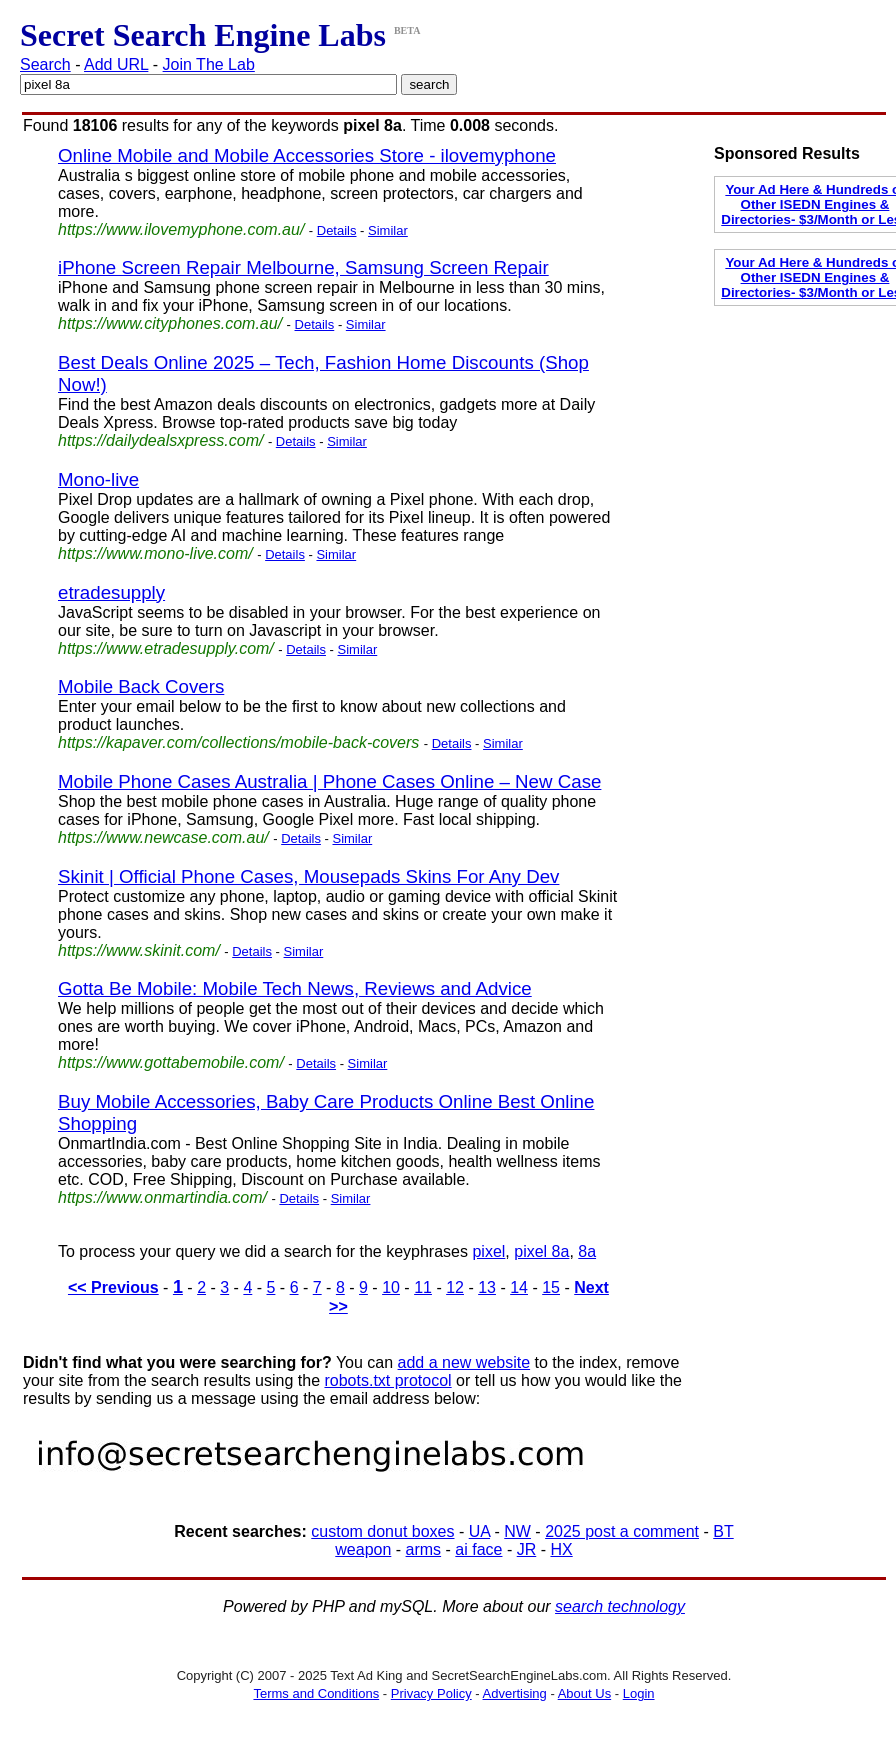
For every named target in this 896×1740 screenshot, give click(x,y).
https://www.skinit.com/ (139, 950)
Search (45, 64)
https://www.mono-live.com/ (155, 553)
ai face (478, 1549)
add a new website (464, 1362)
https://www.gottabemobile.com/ (171, 1062)
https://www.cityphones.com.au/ (170, 323)
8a (587, 1251)
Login (639, 1693)
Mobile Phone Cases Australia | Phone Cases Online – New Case (329, 781)
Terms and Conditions (316, 1693)
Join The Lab (209, 64)
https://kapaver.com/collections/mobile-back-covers (238, 742)
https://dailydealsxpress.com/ (160, 440)
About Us (584, 1693)
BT (723, 1531)
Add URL (116, 64)
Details (337, 230)
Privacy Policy (431, 1693)
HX (561, 1549)
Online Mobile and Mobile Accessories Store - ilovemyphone (307, 155)
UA (479, 1531)
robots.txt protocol (387, 1380)
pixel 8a (541, 1251)
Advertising (515, 1693)
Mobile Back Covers (141, 686)
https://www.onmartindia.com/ (162, 1197)
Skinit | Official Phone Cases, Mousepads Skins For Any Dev (308, 876)
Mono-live (98, 479)
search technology (620, 1606)
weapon (363, 1549)
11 (423, 1287)
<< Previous (113, 1287)
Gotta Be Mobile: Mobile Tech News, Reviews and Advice (295, 988)
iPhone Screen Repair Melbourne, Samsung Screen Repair (303, 267)
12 (455, 1287)
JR (527, 1549)
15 (551, 1287)
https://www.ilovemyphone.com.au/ (181, 229)
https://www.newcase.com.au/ (163, 837)
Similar (388, 230)
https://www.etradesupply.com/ (166, 648)
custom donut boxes (382, 1531)
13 (487, 1287)
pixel (488, 1251)
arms (424, 1549)
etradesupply (111, 592)
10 (391, 1287)
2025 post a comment (622, 1531)
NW (517, 1531)
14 (519, 1287)
